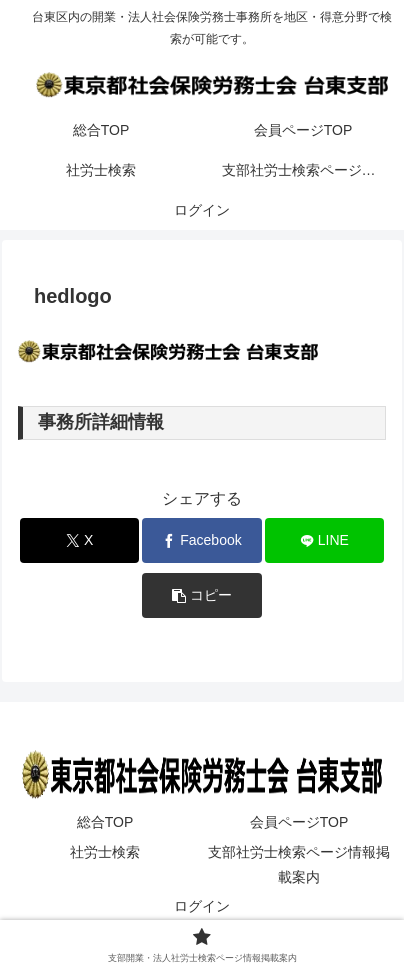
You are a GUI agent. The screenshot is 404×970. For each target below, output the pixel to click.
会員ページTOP (299, 822)
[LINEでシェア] (325, 540)
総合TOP (105, 822)
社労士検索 (105, 852)
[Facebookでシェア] (202, 540)
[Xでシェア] (80, 540)
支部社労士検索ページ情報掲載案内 (299, 864)
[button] (202, 595)
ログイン (202, 906)
